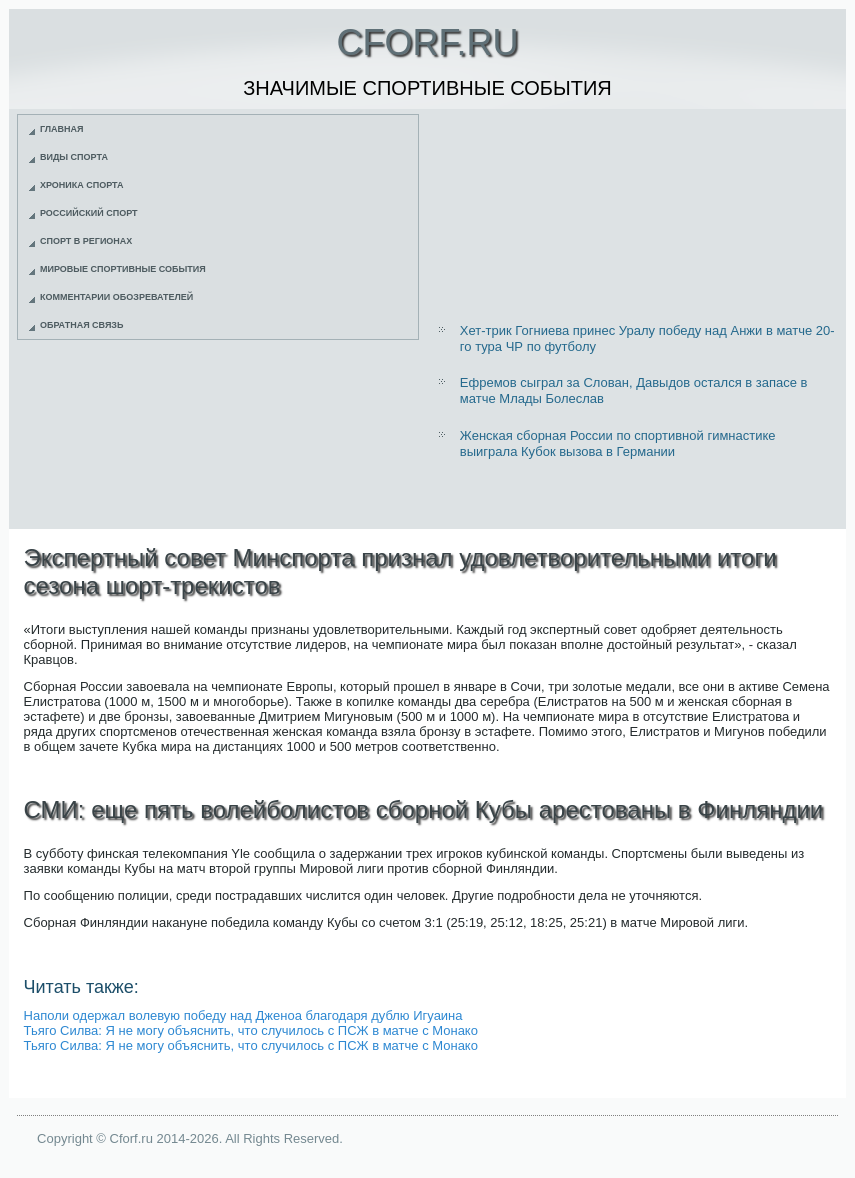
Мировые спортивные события (123, 269)
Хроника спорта (82, 185)
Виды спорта (74, 157)
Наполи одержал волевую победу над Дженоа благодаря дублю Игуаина (243, 1015)
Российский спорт (89, 213)
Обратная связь (82, 325)
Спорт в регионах (86, 241)
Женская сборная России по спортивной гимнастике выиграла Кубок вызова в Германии (618, 443)
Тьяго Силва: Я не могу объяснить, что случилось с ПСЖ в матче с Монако (251, 1030)
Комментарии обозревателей (116, 297)
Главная (62, 129)
